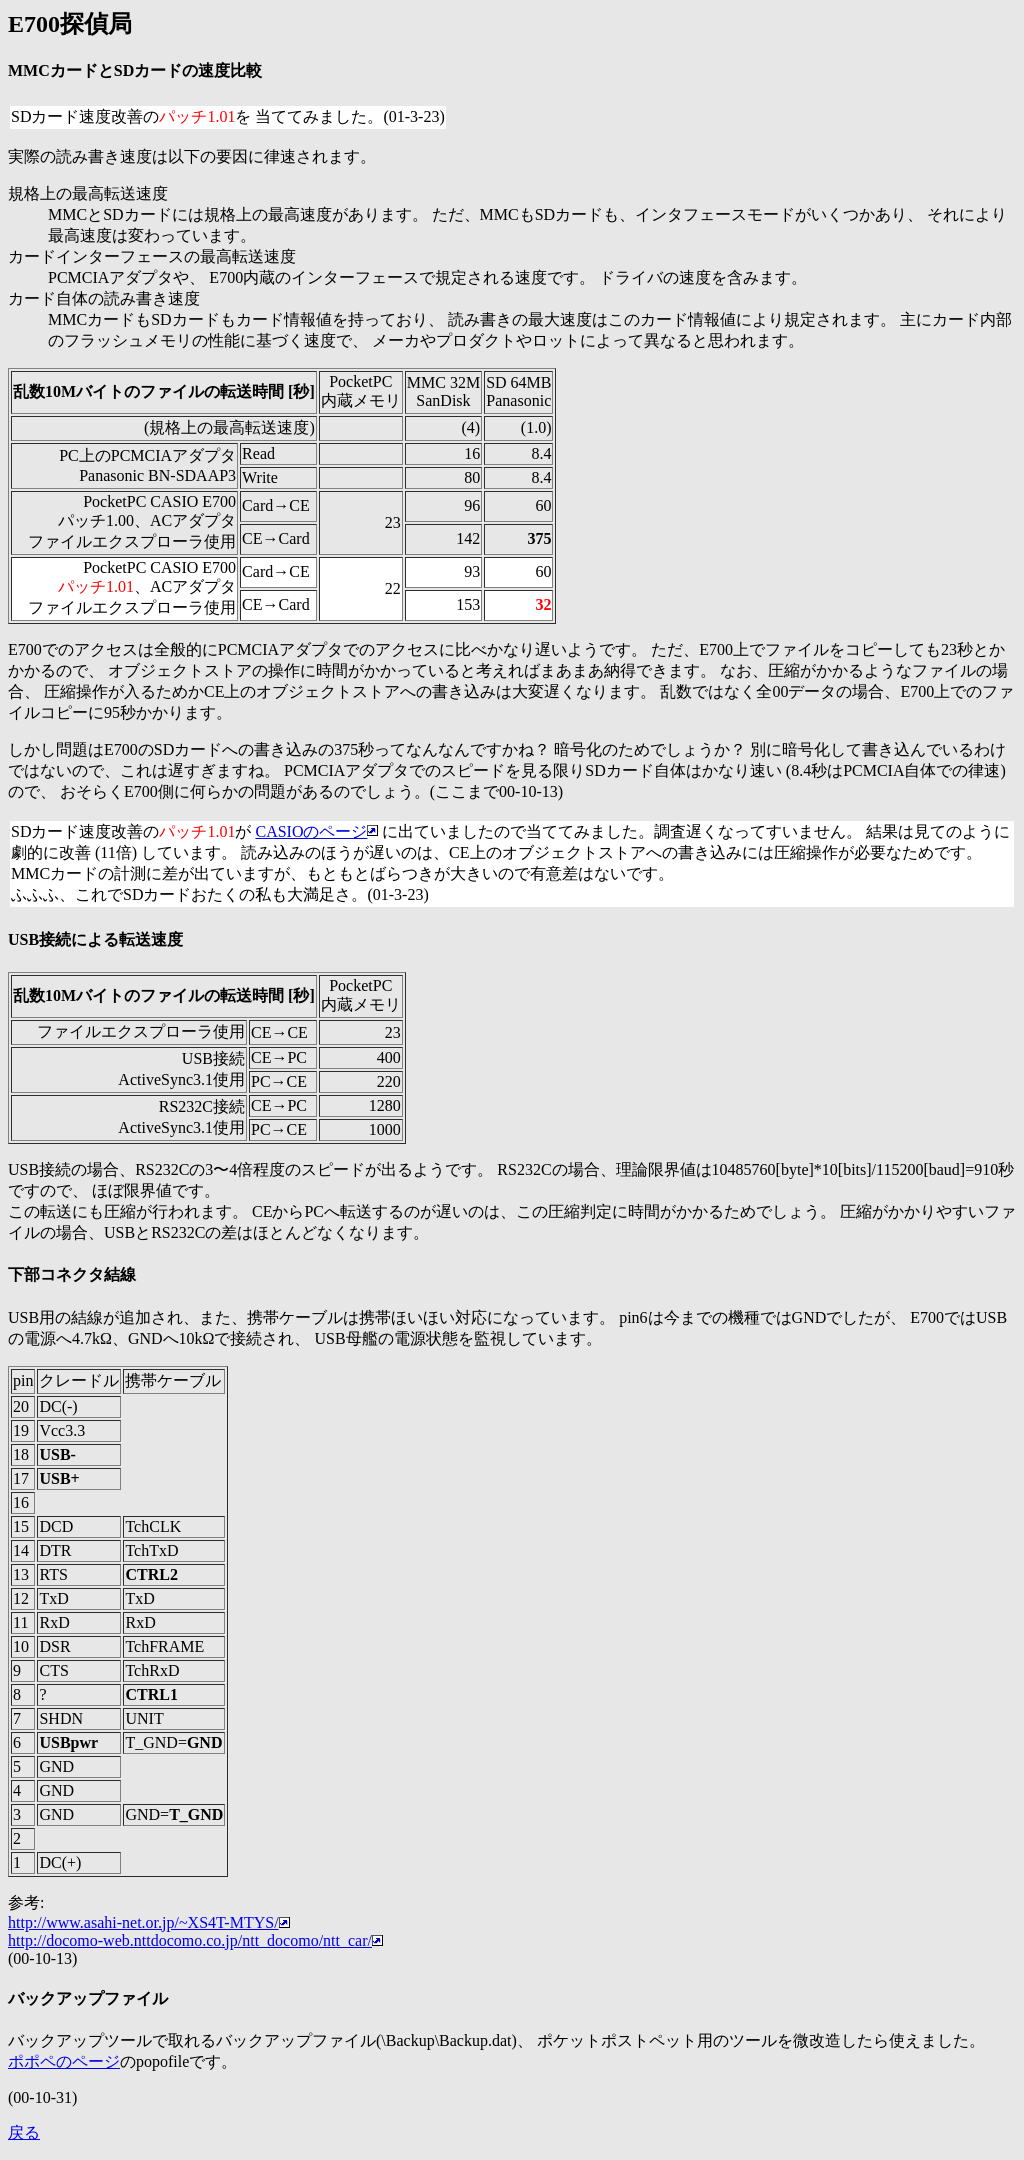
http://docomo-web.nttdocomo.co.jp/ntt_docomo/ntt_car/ (195, 1940)
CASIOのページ (316, 831)
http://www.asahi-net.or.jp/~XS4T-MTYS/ (149, 1922)
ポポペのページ (64, 2061)
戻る (24, 2132)
